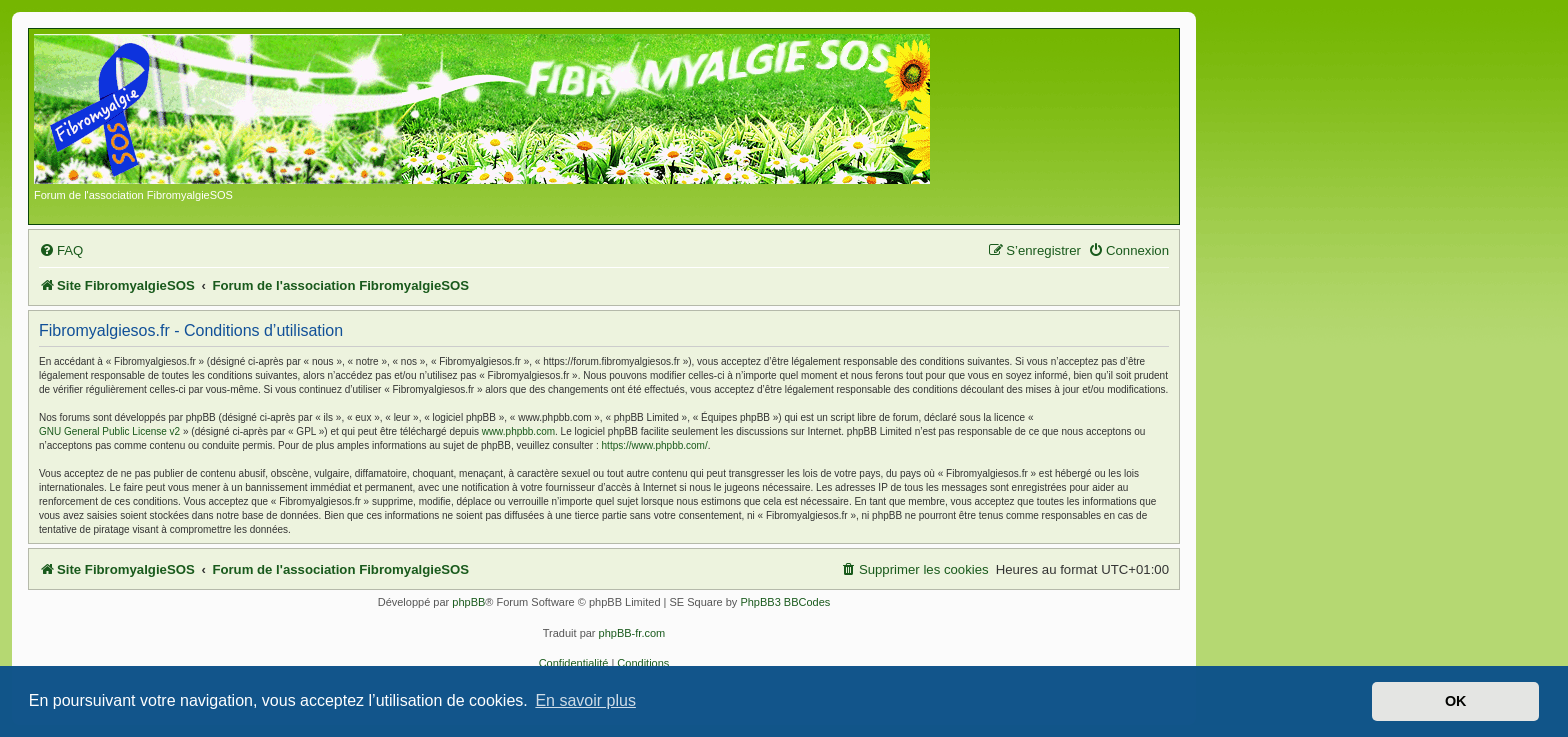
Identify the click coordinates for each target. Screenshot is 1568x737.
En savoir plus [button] (585, 700)
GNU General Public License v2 (109, 431)
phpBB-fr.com (632, 633)
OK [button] (1456, 701)
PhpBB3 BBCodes (785, 602)
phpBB (468, 602)
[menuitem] (61, 250)
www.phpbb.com (518, 431)
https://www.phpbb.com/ (655, 445)
